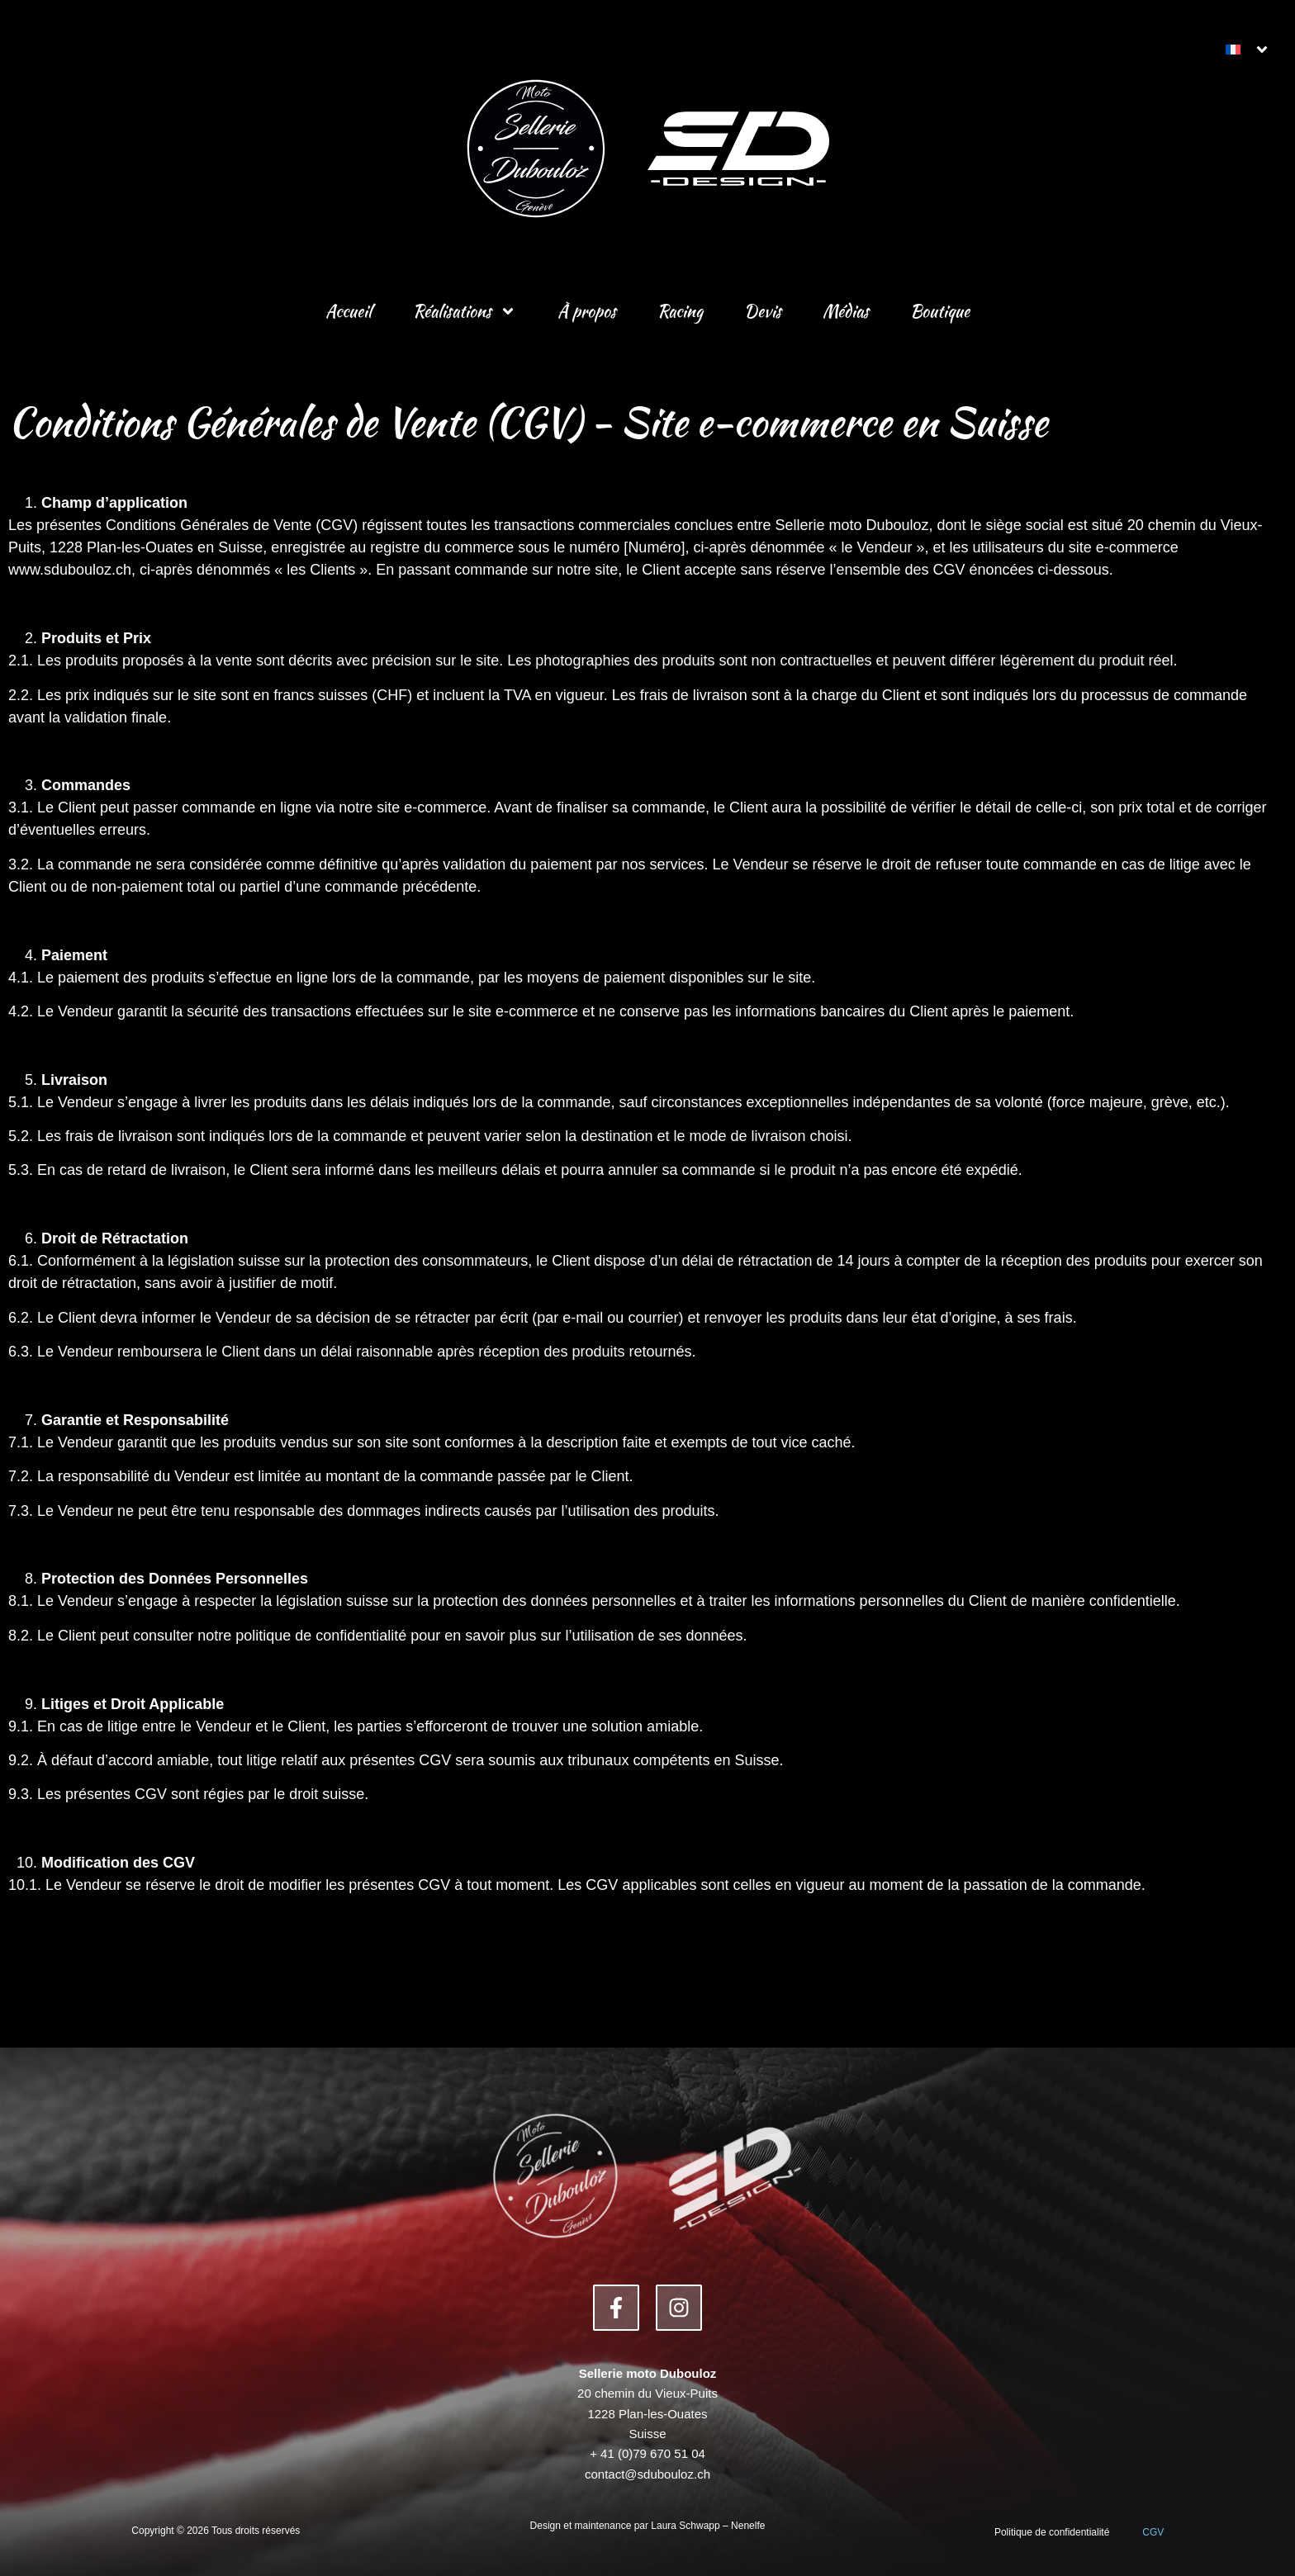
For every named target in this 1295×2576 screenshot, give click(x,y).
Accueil (348, 311)
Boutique (940, 311)
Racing (680, 311)
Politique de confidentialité (1051, 2532)
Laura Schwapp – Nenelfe (708, 2525)
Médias (846, 311)
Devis (762, 311)
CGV (1153, 2532)
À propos (586, 311)
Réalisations (464, 311)
